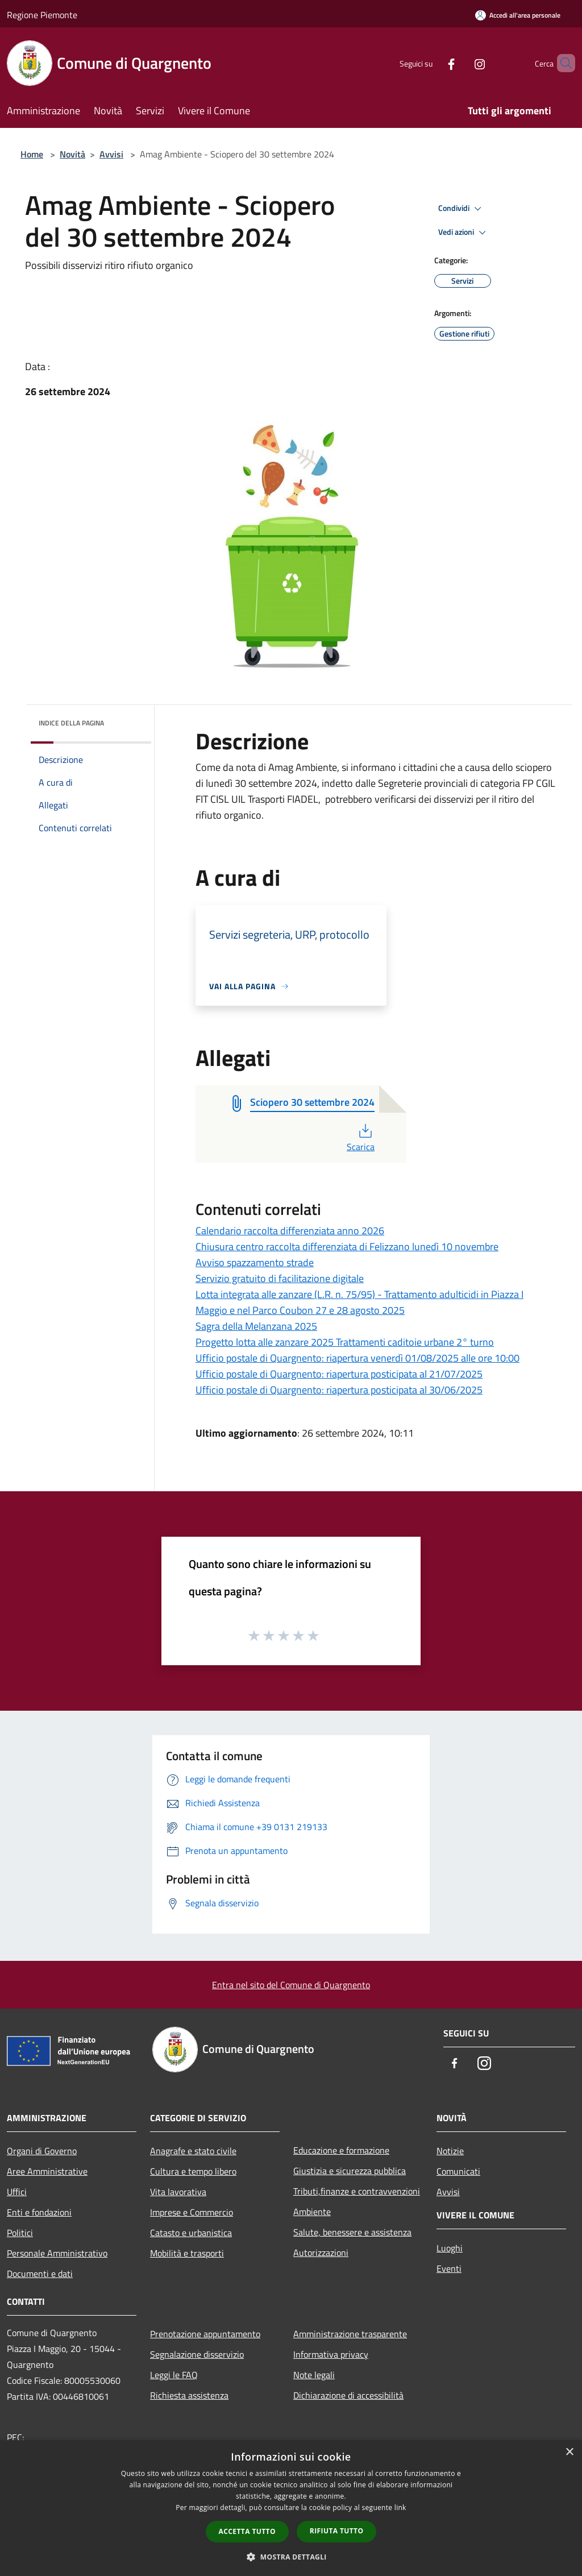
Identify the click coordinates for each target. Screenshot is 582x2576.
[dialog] (291, 2508)
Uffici (17, 2191)
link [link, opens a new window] (400, 2507)
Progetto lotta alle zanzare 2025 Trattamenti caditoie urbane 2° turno (345, 1342)
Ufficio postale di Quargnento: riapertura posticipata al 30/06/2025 (339, 1389)
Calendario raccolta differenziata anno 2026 (290, 1230)
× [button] (569, 2452)
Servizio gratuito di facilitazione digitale (280, 1278)
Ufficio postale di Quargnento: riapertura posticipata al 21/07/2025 (339, 1374)
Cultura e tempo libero (193, 2171)
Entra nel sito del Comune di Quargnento (291, 1985)
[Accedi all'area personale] (517, 15)
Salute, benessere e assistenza (352, 2232)
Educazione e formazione (341, 2150)
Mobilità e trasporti (187, 2253)
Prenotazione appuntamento (205, 2334)
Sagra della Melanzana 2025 (256, 1326)
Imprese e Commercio (191, 2212)
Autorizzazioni (320, 2252)
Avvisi (111, 154)
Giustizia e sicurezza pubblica (349, 2170)
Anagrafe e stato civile (193, 2151)
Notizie (450, 2151)
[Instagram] (460, 62)
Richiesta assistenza (189, 2395)
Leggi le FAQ (174, 2375)
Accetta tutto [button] (247, 2531)
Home (31, 154)
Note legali (314, 2375)
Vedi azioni (463, 232)
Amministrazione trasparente (350, 2334)
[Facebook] (432, 62)
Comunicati (458, 2171)
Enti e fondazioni (39, 2212)
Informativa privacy (330, 2354)
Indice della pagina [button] (71, 722)
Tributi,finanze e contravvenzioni (356, 2191)
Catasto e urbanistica (191, 2232)
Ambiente (312, 2211)
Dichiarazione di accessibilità (348, 2395)
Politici (20, 2232)
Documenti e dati (40, 2273)
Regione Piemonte (42, 15)
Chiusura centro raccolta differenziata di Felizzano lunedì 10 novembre (347, 1246)
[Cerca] (561, 63)
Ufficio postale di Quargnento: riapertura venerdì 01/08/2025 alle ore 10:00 (357, 1358)
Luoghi (449, 2248)
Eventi (449, 2268)
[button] (291, 2556)
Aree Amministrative (47, 2171)
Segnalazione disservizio (197, 2354)
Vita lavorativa (178, 2191)
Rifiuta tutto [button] (337, 2531)
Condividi (461, 208)
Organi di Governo (42, 2151)
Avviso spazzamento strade (255, 1262)
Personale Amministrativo (57, 2253)
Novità (72, 154)
